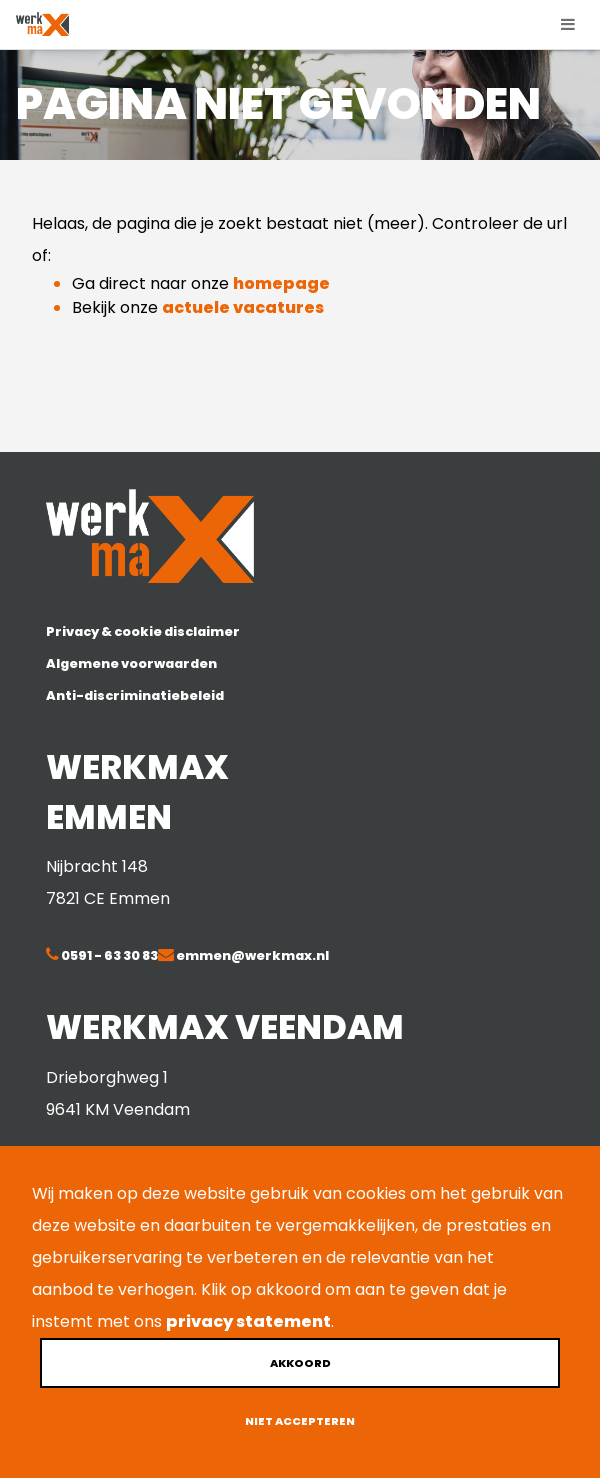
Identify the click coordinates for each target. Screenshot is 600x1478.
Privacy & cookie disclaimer (143, 631)
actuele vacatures (243, 307)
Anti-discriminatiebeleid (135, 695)
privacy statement (248, 1321)
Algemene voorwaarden (131, 663)
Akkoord (300, 1363)
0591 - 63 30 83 (108, 955)
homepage (281, 283)
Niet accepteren (300, 1421)
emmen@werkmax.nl (251, 955)
